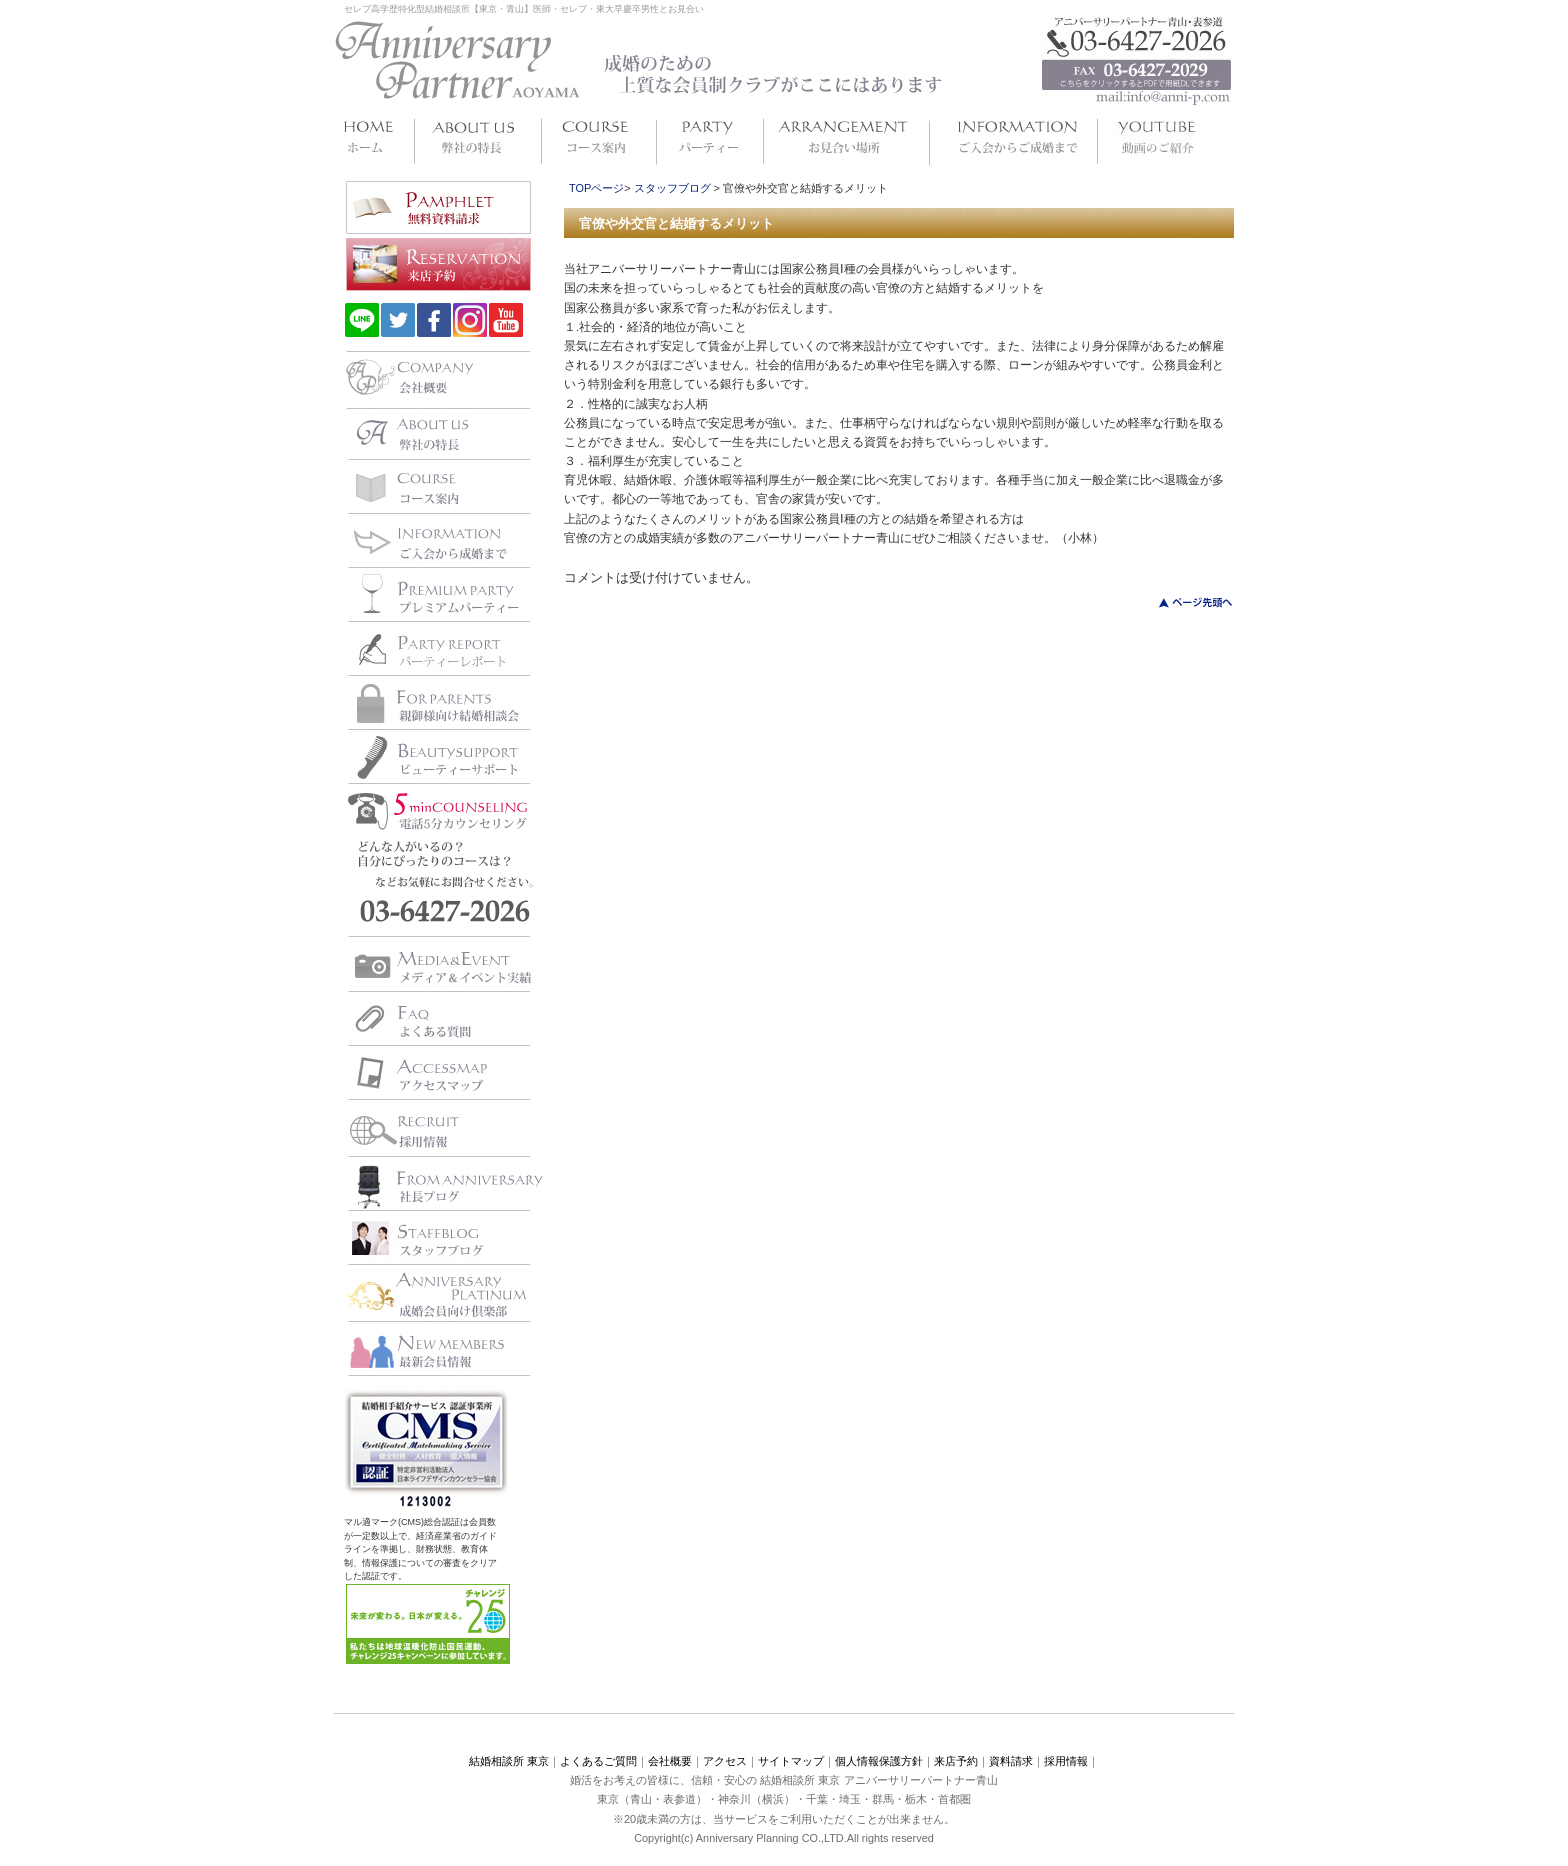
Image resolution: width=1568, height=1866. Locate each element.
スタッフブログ (672, 188)
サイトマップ (791, 1761)
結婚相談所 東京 (509, 1761)
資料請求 (1011, 1761)
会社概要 (670, 1761)
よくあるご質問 (598, 1761)
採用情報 (1066, 1761)
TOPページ (596, 188)
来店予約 (956, 1761)
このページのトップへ (1183, 602)
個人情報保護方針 (879, 1761)
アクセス (725, 1761)
